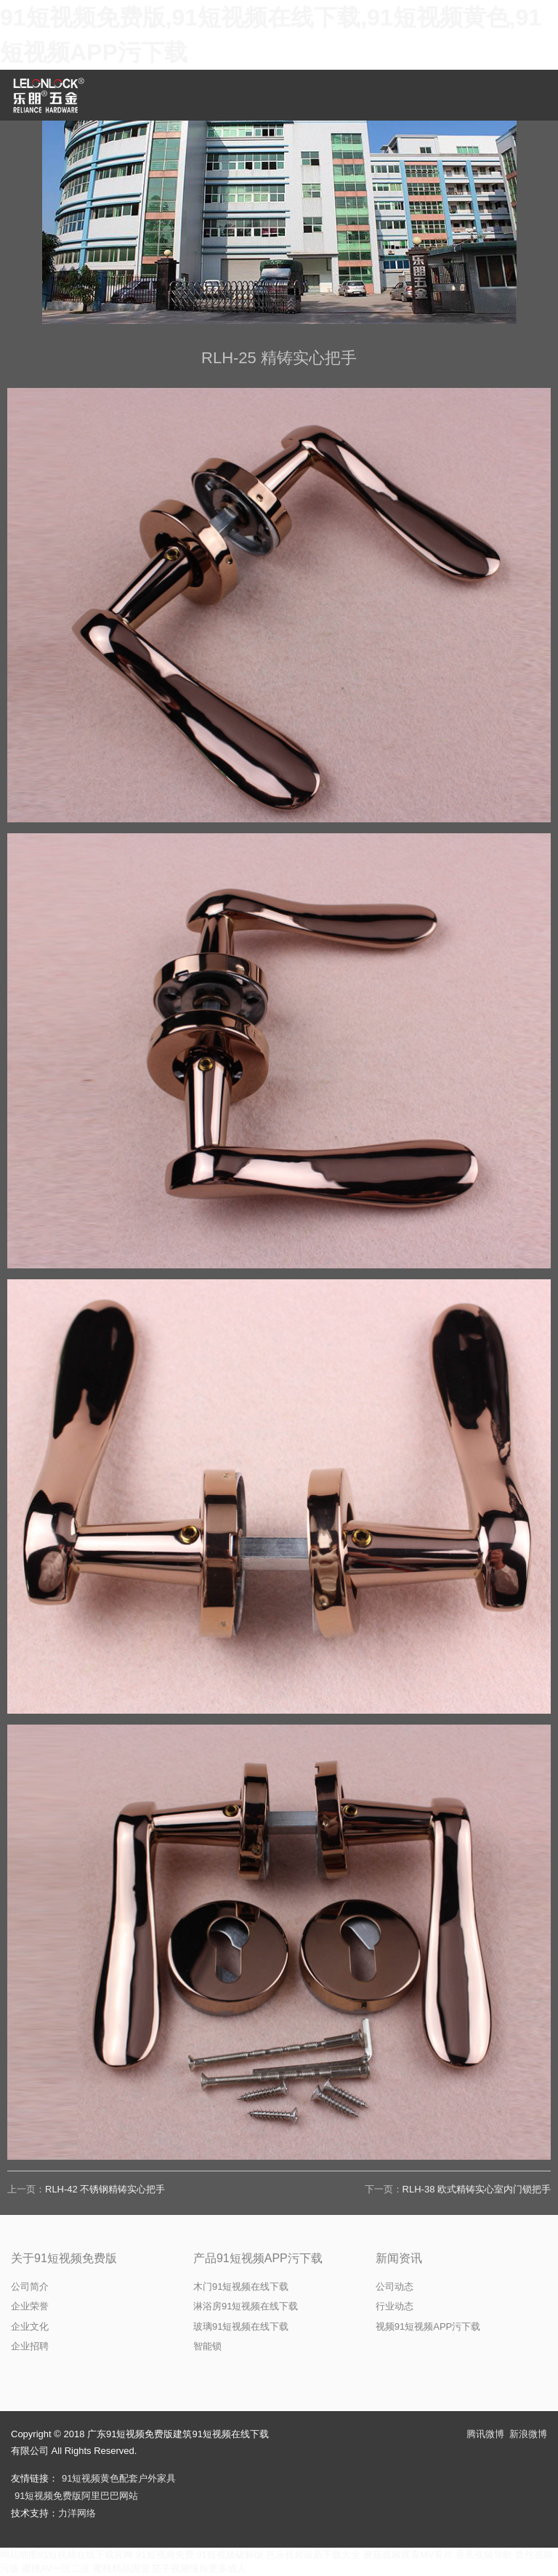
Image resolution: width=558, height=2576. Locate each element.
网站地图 (19, 2554)
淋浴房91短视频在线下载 (245, 2306)
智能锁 (207, 2346)
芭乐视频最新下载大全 (313, 2554)
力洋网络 (77, 2513)
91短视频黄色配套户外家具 (119, 2478)
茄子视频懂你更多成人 (199, 2568)
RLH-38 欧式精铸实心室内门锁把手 (477, 2189)
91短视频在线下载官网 (85, 2554)
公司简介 (30, 2286)
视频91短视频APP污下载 (428, 2326)
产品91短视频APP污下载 (258, 2258)
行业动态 (394, 2306)
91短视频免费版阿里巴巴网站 (76, 2495)
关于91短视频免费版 (64, 2258)
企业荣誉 (30, 2306)
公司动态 (394, 2286)
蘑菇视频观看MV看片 (408, 2554)
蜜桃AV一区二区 (56, 2568)
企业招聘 (30, 2346)
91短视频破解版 (229, 2554)
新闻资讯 (399, 2258)
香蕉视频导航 (484, 2554)
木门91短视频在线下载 (240, 2286)
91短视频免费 (164, 2554)
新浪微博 (528, 2434)
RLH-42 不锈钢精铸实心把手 (105, 2189)
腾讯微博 (485, 2434)
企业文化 (30, 2326)
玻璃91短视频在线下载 (240, 2326)
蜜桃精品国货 (121, 2568)
